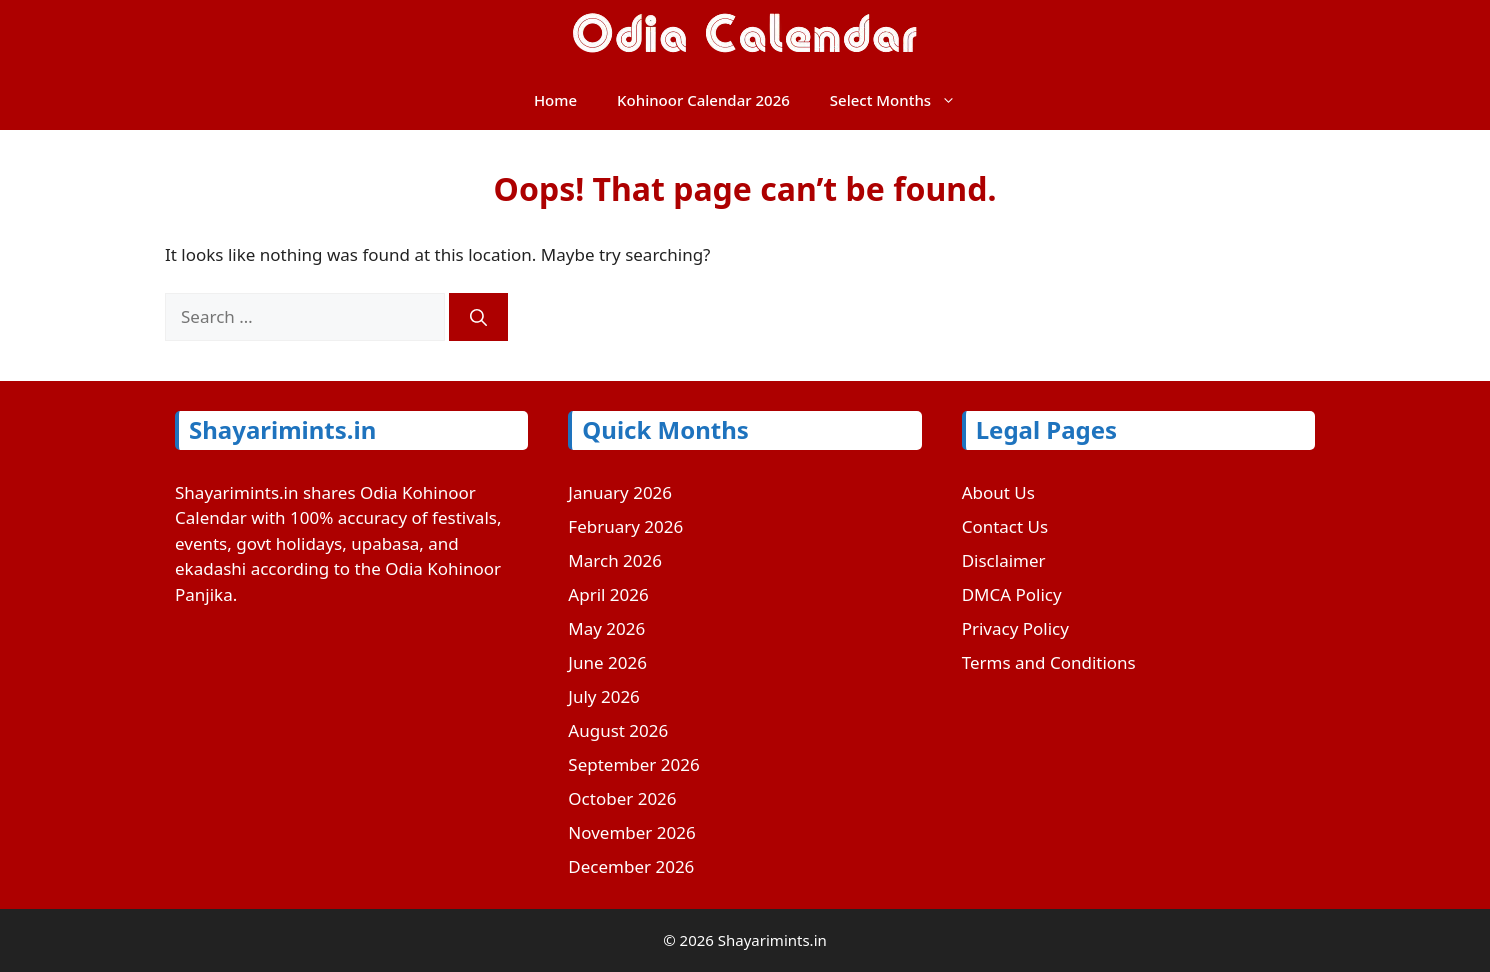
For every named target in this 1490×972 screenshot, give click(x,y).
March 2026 (615, 560)
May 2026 (606, 628)
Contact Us (1005, 526)
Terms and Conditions (1049, 662)
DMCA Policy (1012, 594)
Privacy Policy (1015, 628)
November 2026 (631, 832)
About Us (998, 492)
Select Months (903, 100)
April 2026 (608, 594)
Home (555, 100)
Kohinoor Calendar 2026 (703, 100)
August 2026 (618, 730)
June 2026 (607, 662)
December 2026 (631, 866)
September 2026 (633, 764)
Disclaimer (1004, 560)
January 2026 (620, 492)
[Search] (478, 317)
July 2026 (604, 696)
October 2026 (622, 798)
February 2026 (625, 526)
